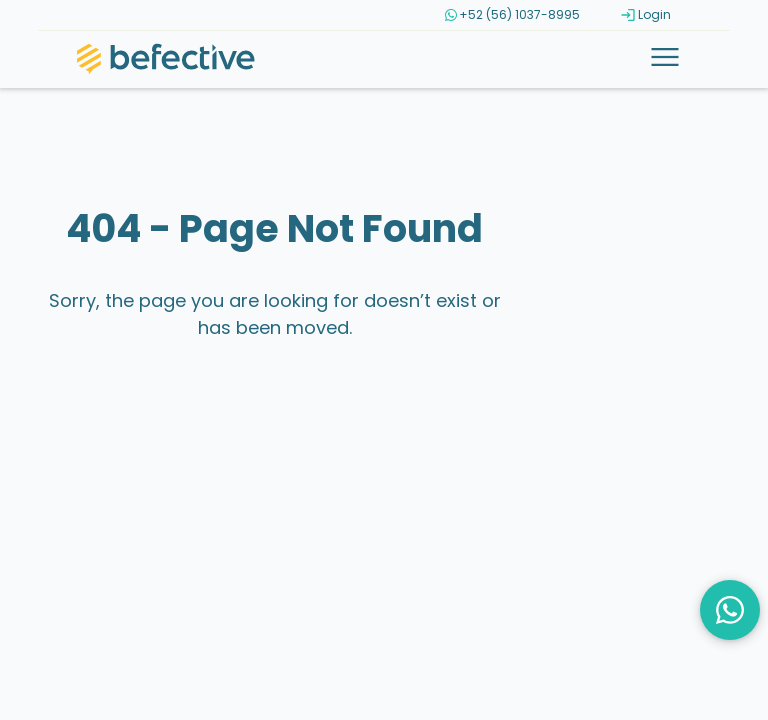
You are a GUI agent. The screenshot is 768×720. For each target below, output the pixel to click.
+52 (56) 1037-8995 (512, 14)
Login (645, 14)
